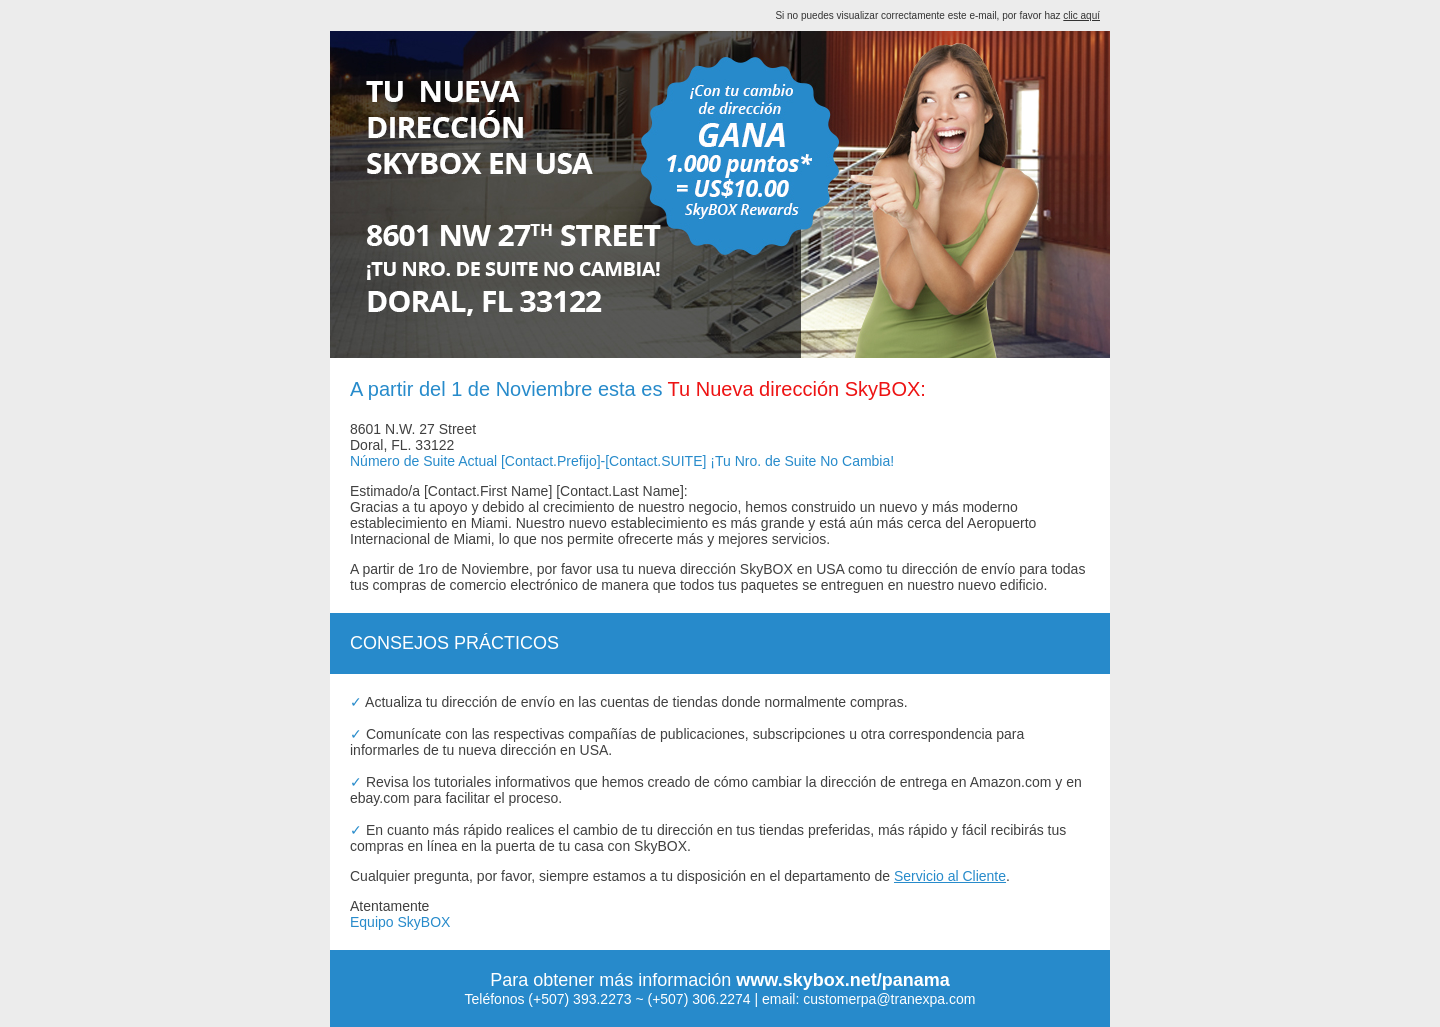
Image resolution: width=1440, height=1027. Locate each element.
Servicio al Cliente (950, 876)
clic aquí (1081, 15)
